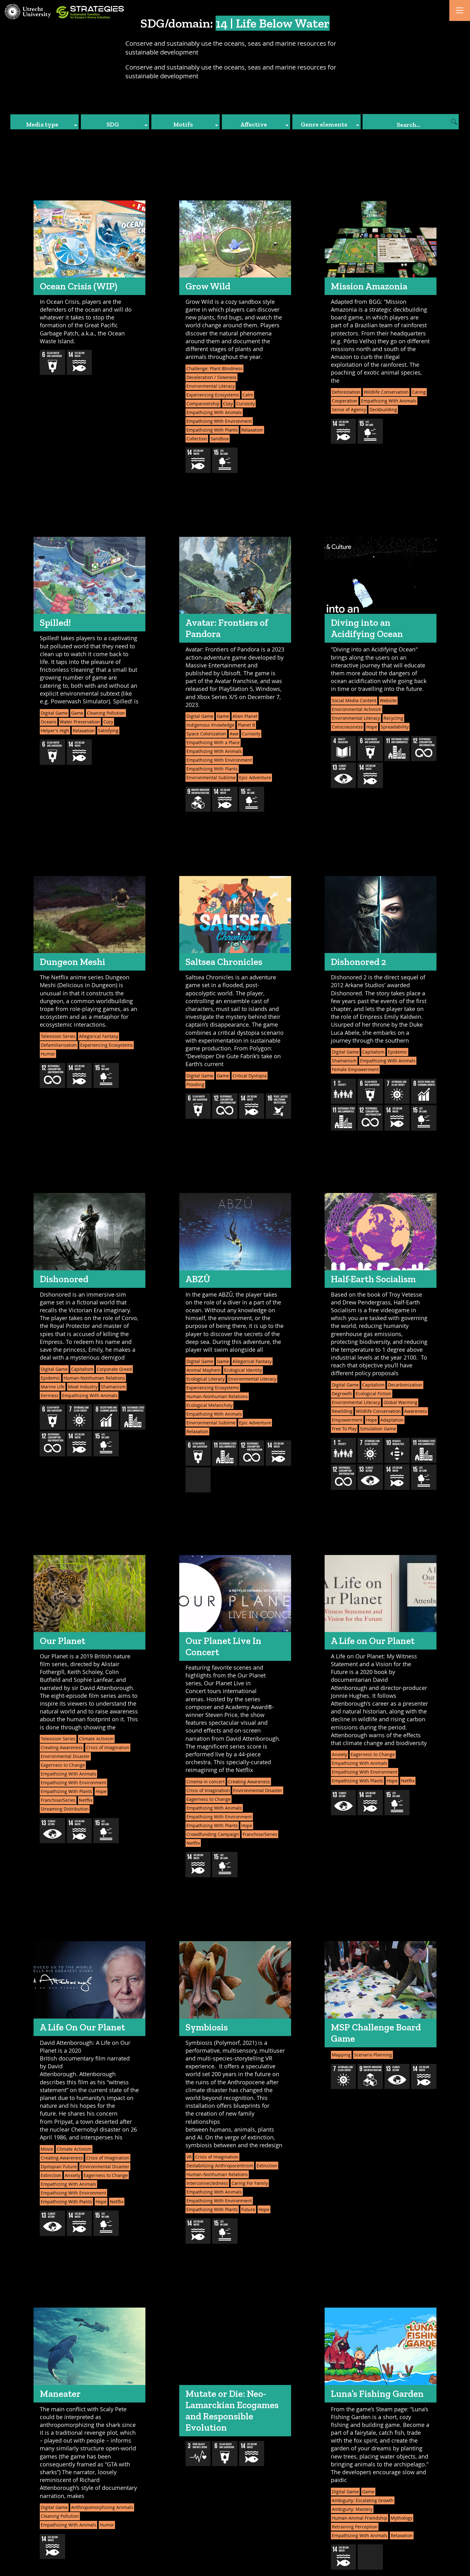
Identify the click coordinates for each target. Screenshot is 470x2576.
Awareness (415, 1411)
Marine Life (53, 1387)
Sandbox (220, 439)
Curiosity (245, 404)
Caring (419, 392)
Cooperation (345, 401)
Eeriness (50, 1395)
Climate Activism (96, 1739)
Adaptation (392, 1420)
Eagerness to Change (63, 1765)
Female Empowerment (355, 1069)
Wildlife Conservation (386, 392)
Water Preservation (80, 722)
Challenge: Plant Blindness (214, 368)
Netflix (85, 1800)
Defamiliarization (59, 1045)
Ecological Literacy (205, 1379)
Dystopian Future (59, 2166)
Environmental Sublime (211, 777)
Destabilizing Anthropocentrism (219, 2166)
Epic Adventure (255, 777)
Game (77, 713)
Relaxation (252, 430)
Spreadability (395, 727)
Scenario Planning (373, 2055)
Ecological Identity (243, 1370)
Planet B (246, 725)
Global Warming (400, 1402)
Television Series (58, 1036)
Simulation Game (378, 1429)
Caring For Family (250, 2183)
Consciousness (347, 727)
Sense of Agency (349, 409)
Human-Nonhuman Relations (94, 1378)
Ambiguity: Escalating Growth (363, 2500)
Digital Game (54, 713)
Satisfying (108, 730)
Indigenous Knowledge (210, 725)
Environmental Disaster (65, 1756)
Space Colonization (206, 734)
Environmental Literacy (210, 386)
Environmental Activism (356, 709)
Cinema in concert (205, 1782)
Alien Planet (245, 716)
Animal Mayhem (203, 1370)
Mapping (341, 2055)
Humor (48, 1054)
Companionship (203, 404)
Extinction (51, 2175)
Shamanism (344, 1061)
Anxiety (339, 1754)
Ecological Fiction (373, 1394)
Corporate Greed (114, 1369)
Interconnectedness (207, 2183)
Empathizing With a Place (213, 742)
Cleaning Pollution (106, 713)
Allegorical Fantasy (98, 1036)
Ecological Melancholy (209, 1405)
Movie (47, 2149)
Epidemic (397, 1052)
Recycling (393, 718)
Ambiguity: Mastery (352, 2509)
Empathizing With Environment (219, 421)
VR (189, 2157)
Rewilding (342, 1411)
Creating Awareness (62, 1747)
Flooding (195, 1084)
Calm (248, 395)
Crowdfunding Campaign (212, 1834)
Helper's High (55, 730)
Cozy (228, 404)
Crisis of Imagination (107, 1747)
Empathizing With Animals (214, 412)
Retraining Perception (355, 2527)
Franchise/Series (58, 1800)
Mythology (401, 2518)
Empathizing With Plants (212, 430)
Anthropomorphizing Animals (102, 2507)
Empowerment (347, 1420)
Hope (371, 727)
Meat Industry (82, 1387)
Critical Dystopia (249, 1076)
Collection (196, 439)
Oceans (48, 722)
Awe (234, 734)
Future (248, 2209)
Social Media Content (354, 700)
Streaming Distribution (65, 1809)
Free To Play (344, 1429)
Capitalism (373, 1052)
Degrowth (342, 1394)
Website (388, 700)
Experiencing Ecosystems (212, 395)
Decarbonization (405, 1385)
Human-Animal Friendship (359, 2518)
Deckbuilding (383, 409)
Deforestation (346, 392)
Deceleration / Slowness (211, 377)
